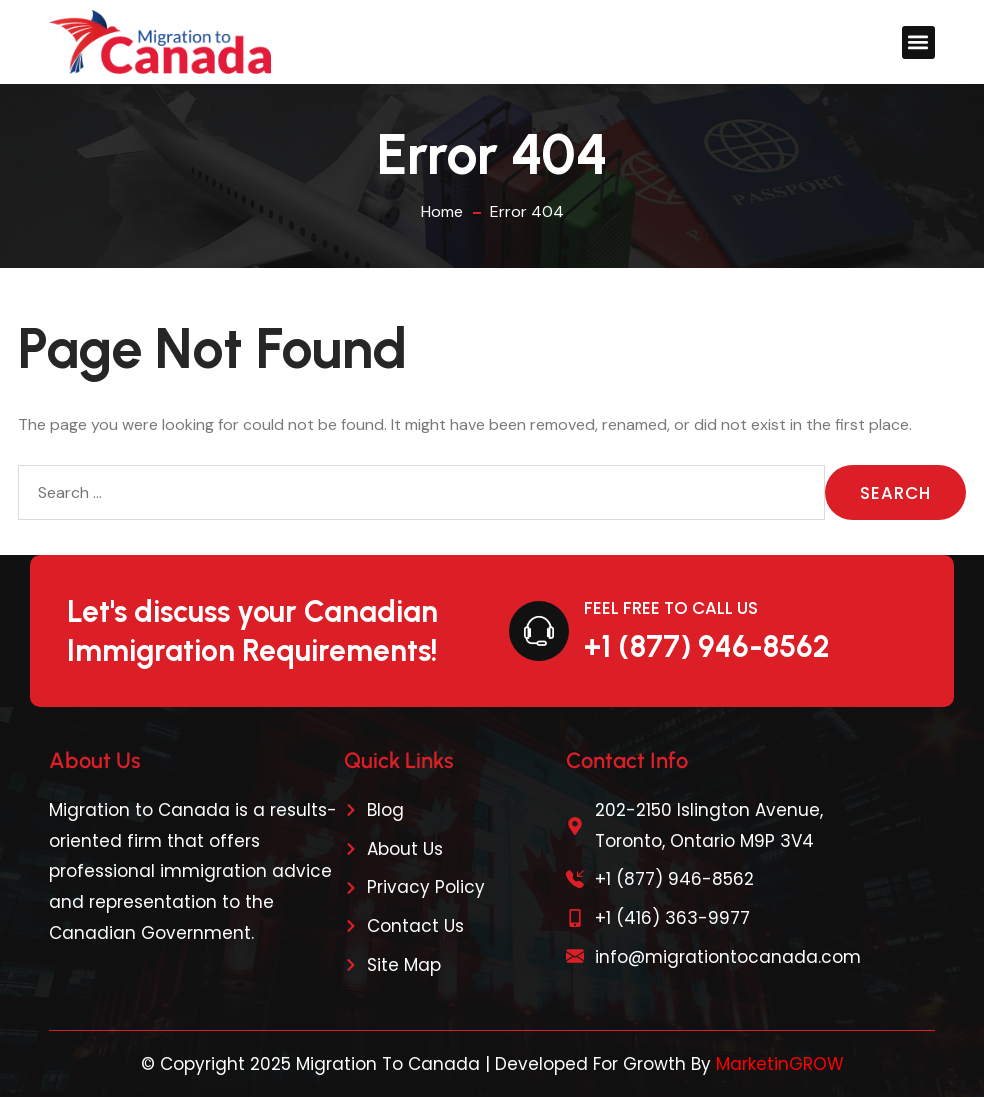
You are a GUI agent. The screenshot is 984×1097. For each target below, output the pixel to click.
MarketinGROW (780, 1064)
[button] (918, 42)
